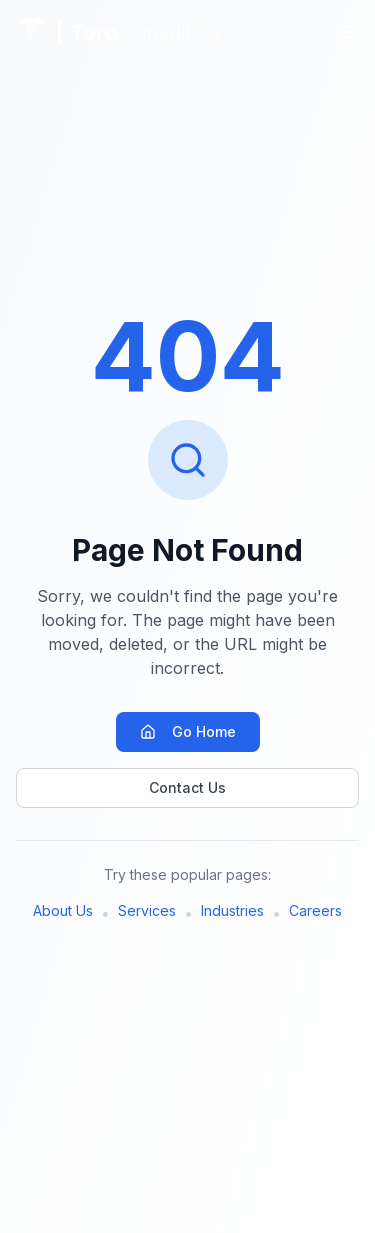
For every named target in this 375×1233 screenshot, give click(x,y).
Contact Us (187, 787)
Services (147, 910)
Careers (315, 910)
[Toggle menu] (347, 32)
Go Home (188, 731)
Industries (232, 910)
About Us (63, 910)
